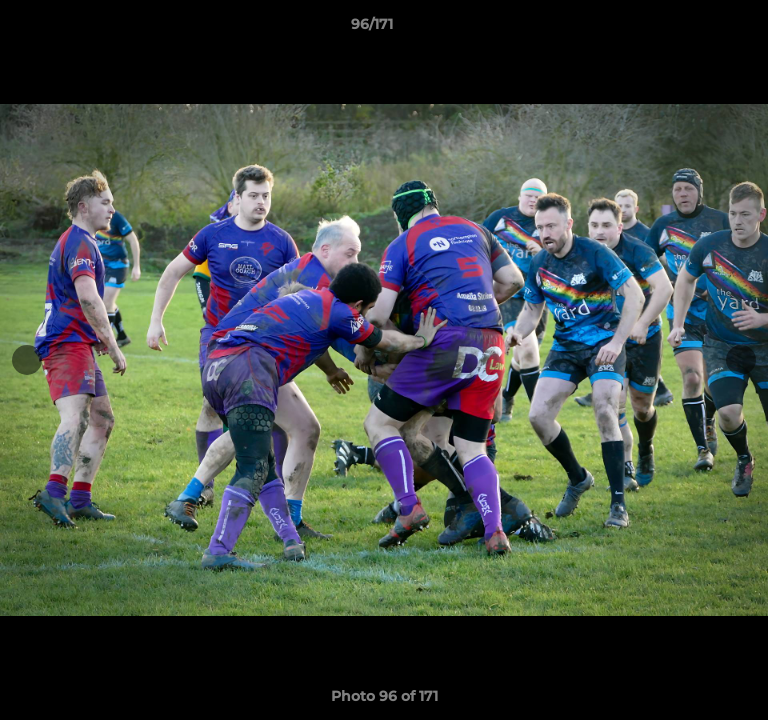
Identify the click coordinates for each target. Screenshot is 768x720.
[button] (696, 29)
